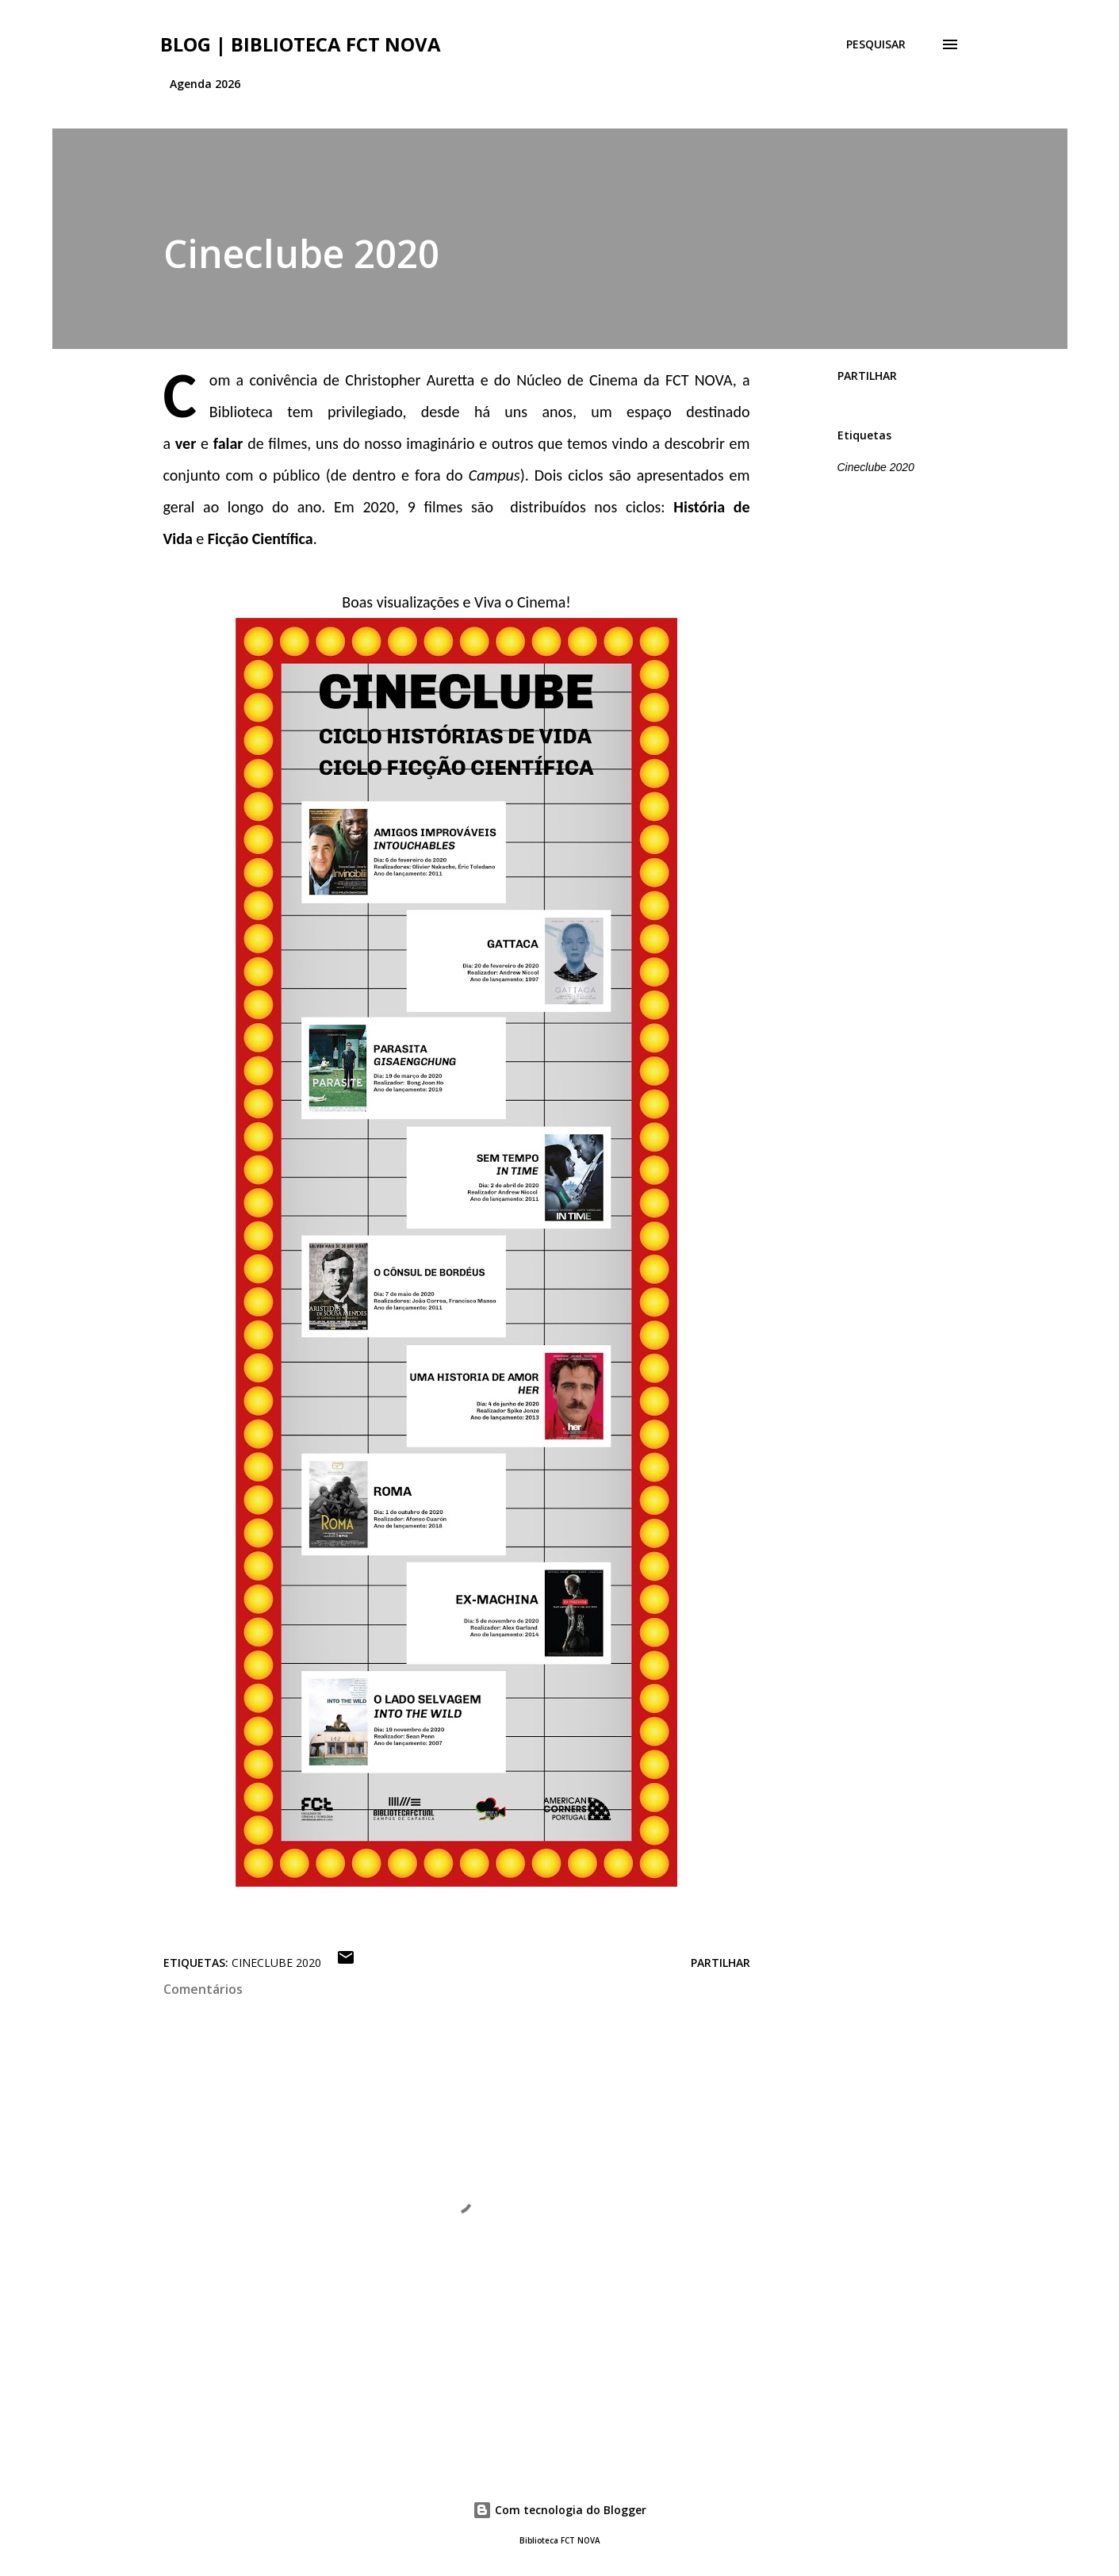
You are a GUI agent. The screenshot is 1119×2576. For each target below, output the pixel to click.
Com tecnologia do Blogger (559, 2509)
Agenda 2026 (205, 83)
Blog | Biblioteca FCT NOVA (300, 44)
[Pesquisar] (876, 44)
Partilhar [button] (867, 375)
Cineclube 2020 (875, 467)
